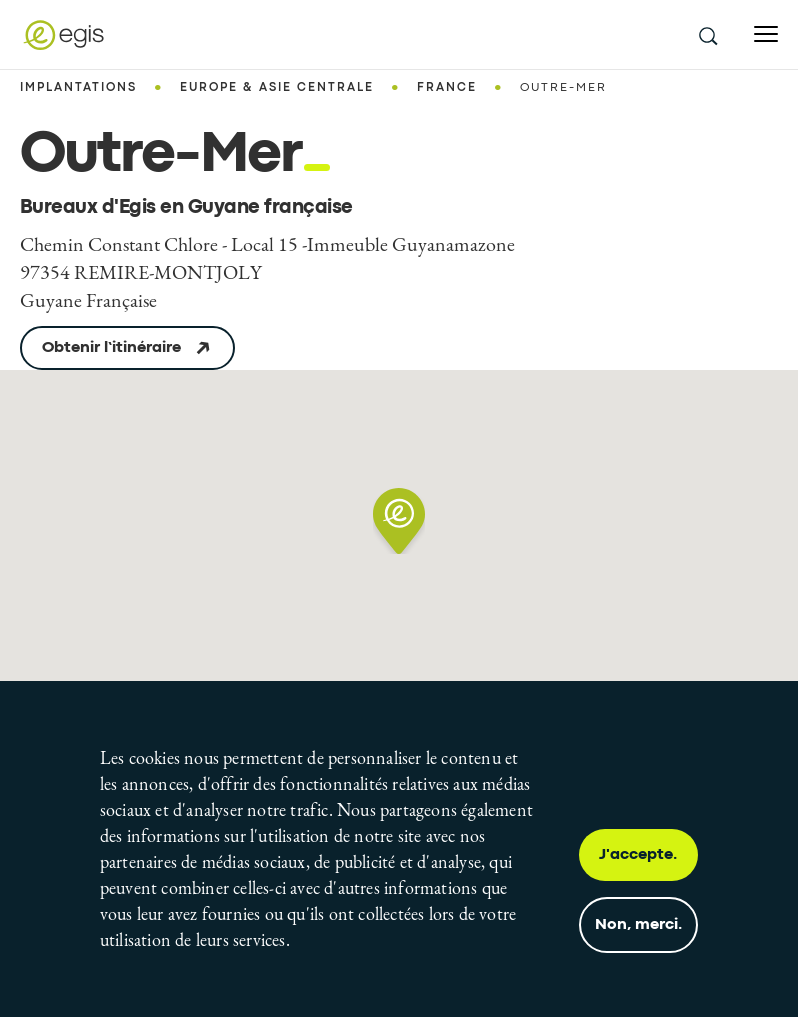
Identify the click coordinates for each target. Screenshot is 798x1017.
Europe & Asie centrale (277, 88)
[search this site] (707, 35)
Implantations (78, 88)
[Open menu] (766, 34)
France (447, 88)
